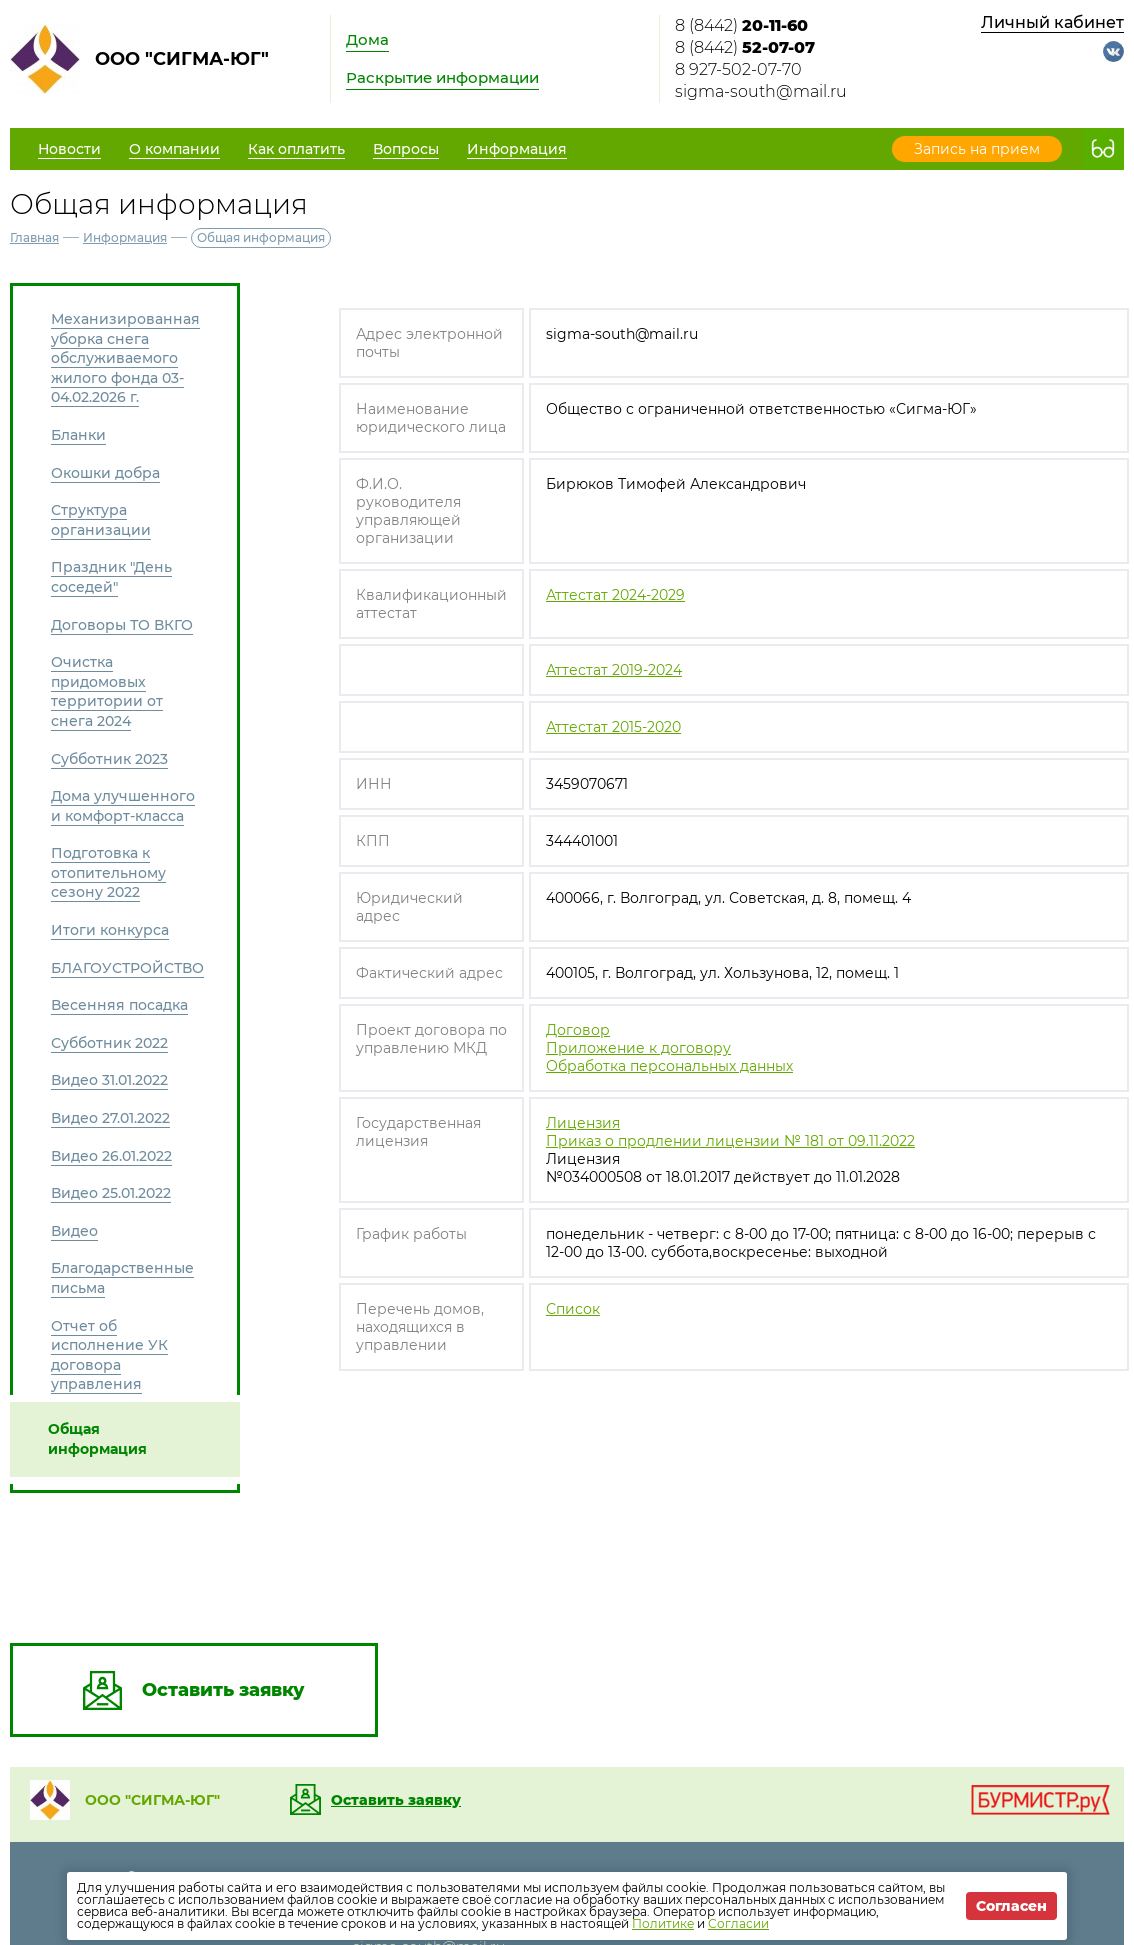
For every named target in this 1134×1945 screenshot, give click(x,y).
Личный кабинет (1052, 22)
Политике (663, 1923)
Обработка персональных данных (669, 1066)
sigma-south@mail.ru (761, 91)
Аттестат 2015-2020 (613, 727)
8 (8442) (741, 25)
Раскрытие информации (442, 77)
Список (573, 1309)
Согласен (1011, 1906)
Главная (34, 237)
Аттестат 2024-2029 (615, 595)
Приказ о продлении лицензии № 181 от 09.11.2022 (730, 1141)
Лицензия (583, 1123)
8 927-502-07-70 (738, 69)
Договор (578, 1030)
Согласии (738, 1923)
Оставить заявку (396, 1800)
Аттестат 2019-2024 (614, 670)
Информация (125, 237)
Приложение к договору (638, 1048)
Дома (367, 39)
